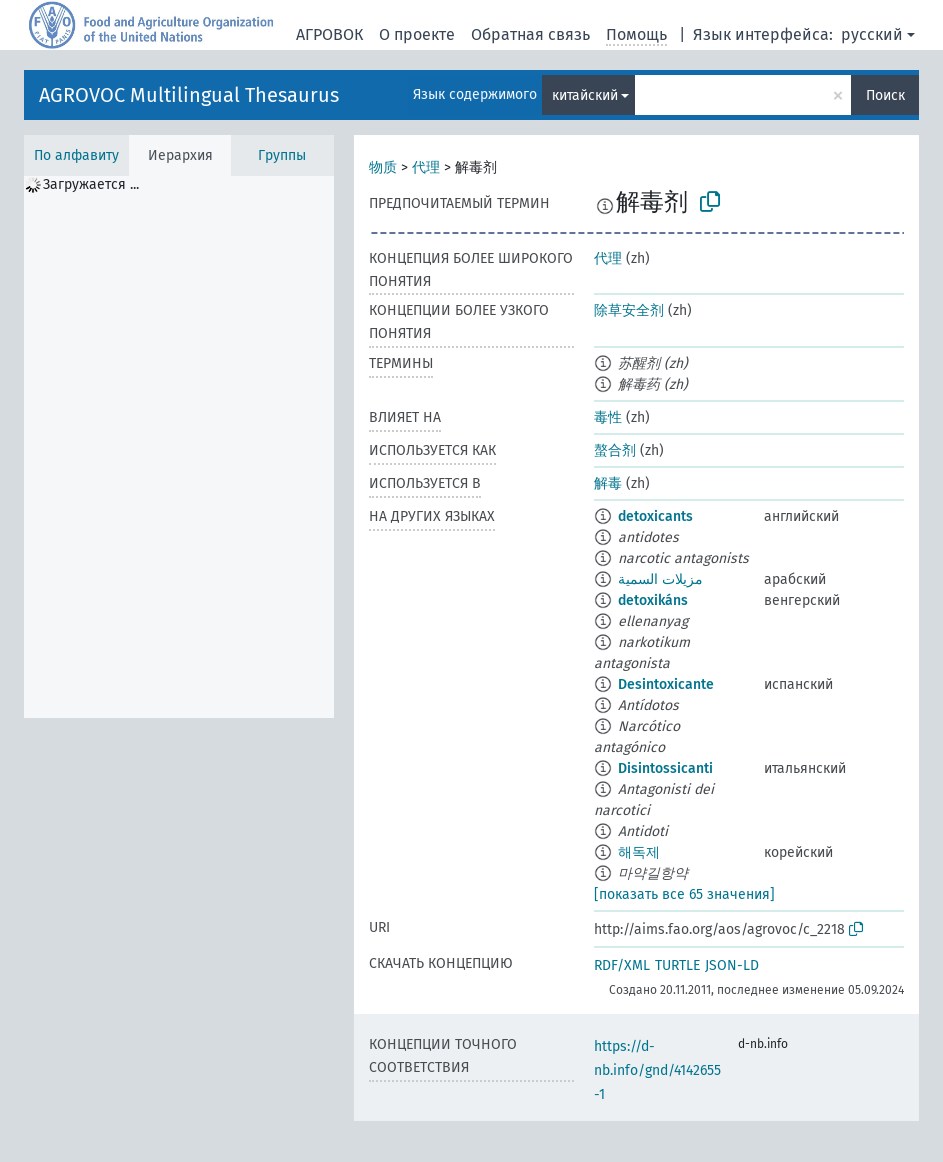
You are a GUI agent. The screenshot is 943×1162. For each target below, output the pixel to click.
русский (872, 34)
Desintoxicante (666, 684)
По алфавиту (76, 155)
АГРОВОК (329, 34)
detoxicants (655, 516)
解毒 (608, 483)
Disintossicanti (665, 768)
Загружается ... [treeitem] (91, 184)
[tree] (179, 447)
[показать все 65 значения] (684, 894)
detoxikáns (653, 600)
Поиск (885, 95)
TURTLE (677, 965)
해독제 (639, 852)
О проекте (417, 34)
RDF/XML (622, 965)
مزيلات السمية (660, 579)
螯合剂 (615, 450)
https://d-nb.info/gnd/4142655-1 (657, 1070)
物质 (383, 167)
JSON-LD (732, 965)
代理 (426, 167)
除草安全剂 (629, 310)
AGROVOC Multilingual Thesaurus (189, 95)
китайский (585, 95)
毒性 (608, 417)
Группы (282, 155)
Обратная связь (530, 34)
